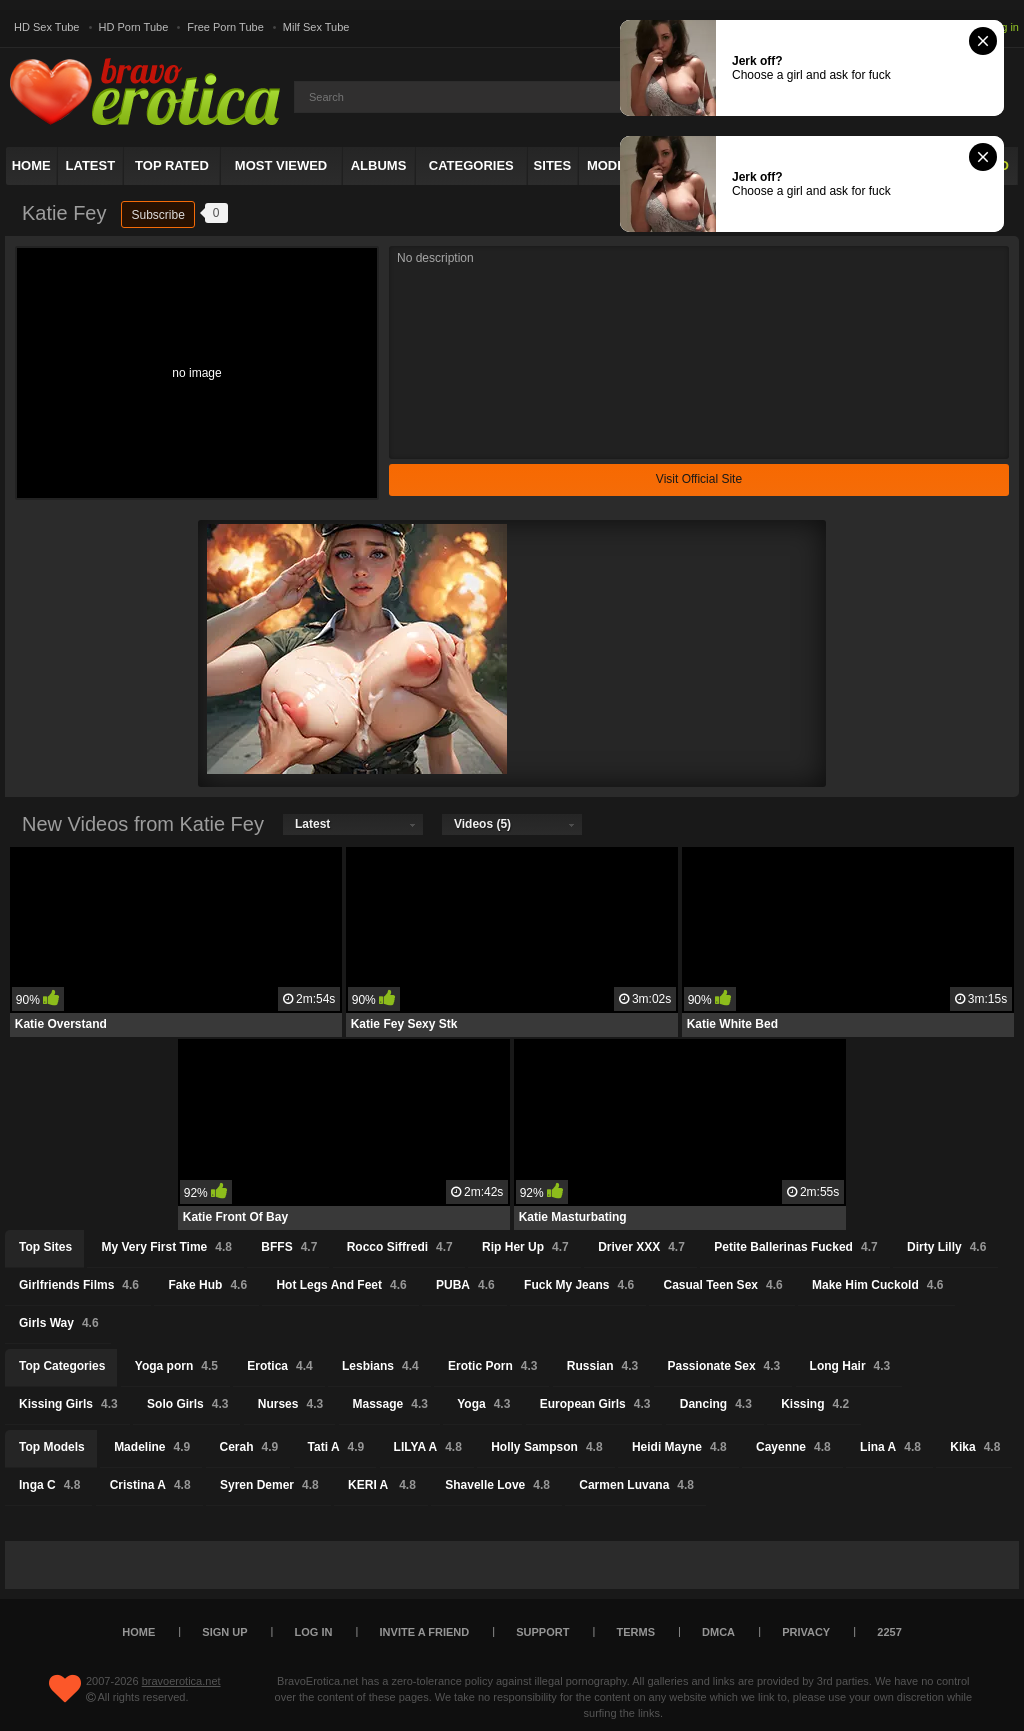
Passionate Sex (724, 1366)
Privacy (806, 1632)
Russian (602, 1366)
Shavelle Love (497, 1485)
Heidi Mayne (679, 1447)
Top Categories (62, 1366)
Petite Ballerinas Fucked (795, 1247)
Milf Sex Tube (316, 27)
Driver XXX (641, 1247)
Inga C (49, 1485)
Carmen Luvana (636, 1485)
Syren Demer (269, 1485)
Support (542, 1632)
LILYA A (428, 1447)
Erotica (279, 1366)
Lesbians (380, 1366)
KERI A (382, 1485)
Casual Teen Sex (722, 1285)
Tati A (336, 1447)
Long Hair (850, 1366)
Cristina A (150, 1485)
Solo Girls (187, 1404)
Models (615, 165)
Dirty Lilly (946, 1247)
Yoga (483, 1404)
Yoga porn (176, 1366)
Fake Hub (207, 1285)
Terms (636, 1632)
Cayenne (793, 1447)
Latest (91, 165)
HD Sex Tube (46, 27)
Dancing (716, 1404)
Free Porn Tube (225, 27)
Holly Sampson (546, 1447)
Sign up (224, 1632)
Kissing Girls (68, 1404)
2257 (889, 1632)
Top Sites (45, 1247)
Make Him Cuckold (877, 1285)
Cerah (249, 1447)
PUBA (465, 1285)
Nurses (290, 1404)
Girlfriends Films (79, 1285)
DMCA (718, 1632)
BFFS (289, 1247)
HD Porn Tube (134, 27)
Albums (379, 165)
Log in (1004, 27)
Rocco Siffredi (400, 1247)
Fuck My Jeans (579, 1285)
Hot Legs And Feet (341, 1285)
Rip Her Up (525, 1247)
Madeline (152, 1447)
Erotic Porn (492, 1366)
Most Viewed (281, 165)
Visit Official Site (699, 479)
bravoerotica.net (181, 1681)
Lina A (890, 1447)
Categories (471, 165)
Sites (553, 165)
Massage (390, 1404)
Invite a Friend (425, 1632)
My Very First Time (166, 1247)
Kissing (815, 1404)
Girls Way (59, 1323)
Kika (975, 1447)
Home (31, 165)
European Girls (595, 1404)
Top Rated (172, 165)
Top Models (52, 1447)
